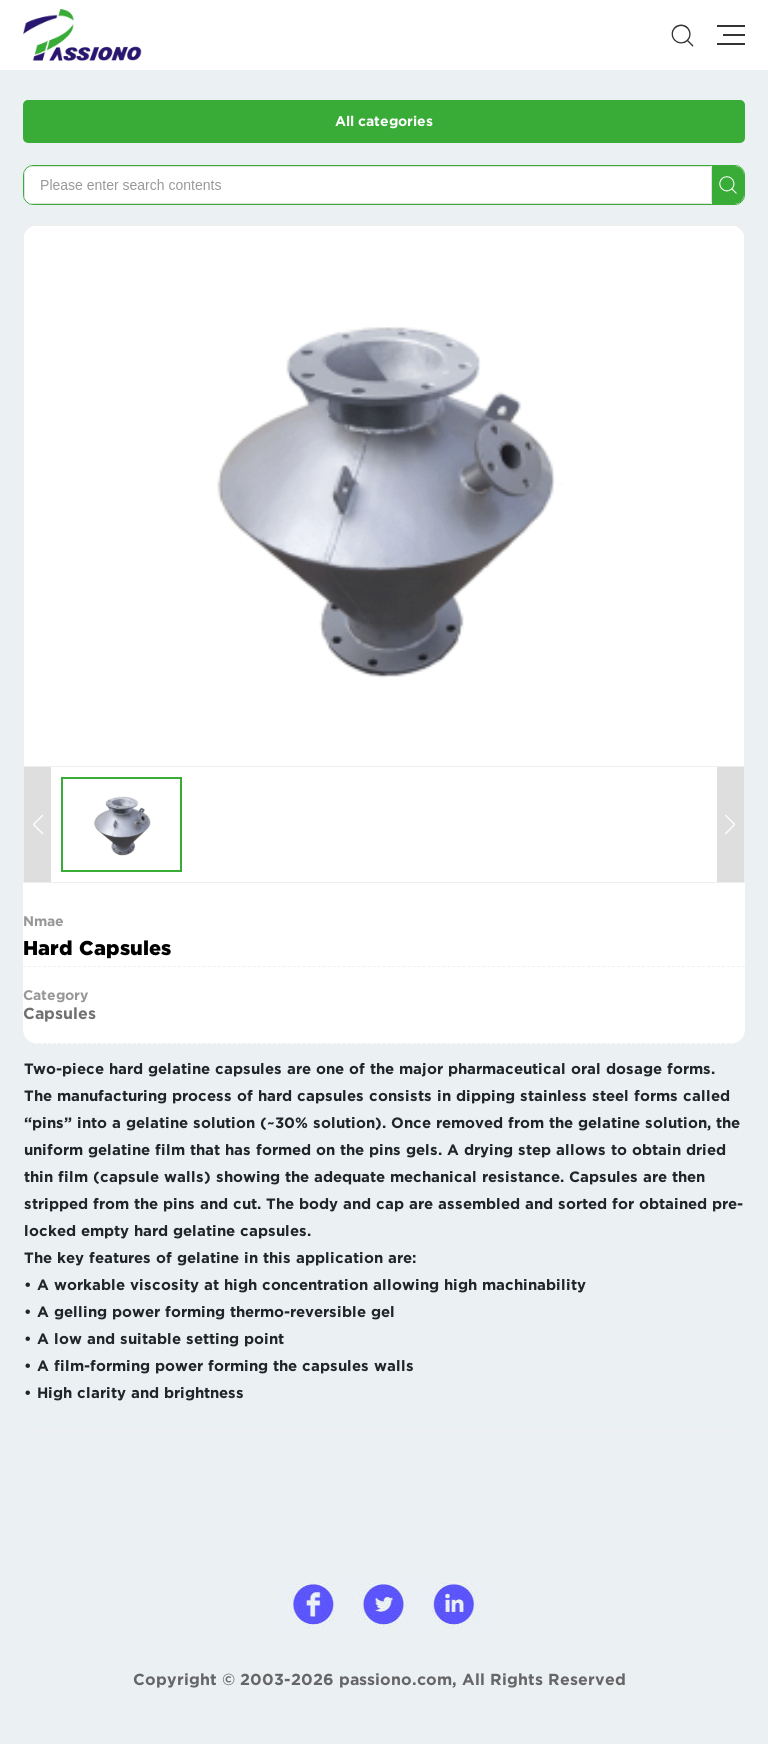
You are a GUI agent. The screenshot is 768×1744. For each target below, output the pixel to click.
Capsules (59, 1013)
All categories (384, 121)
